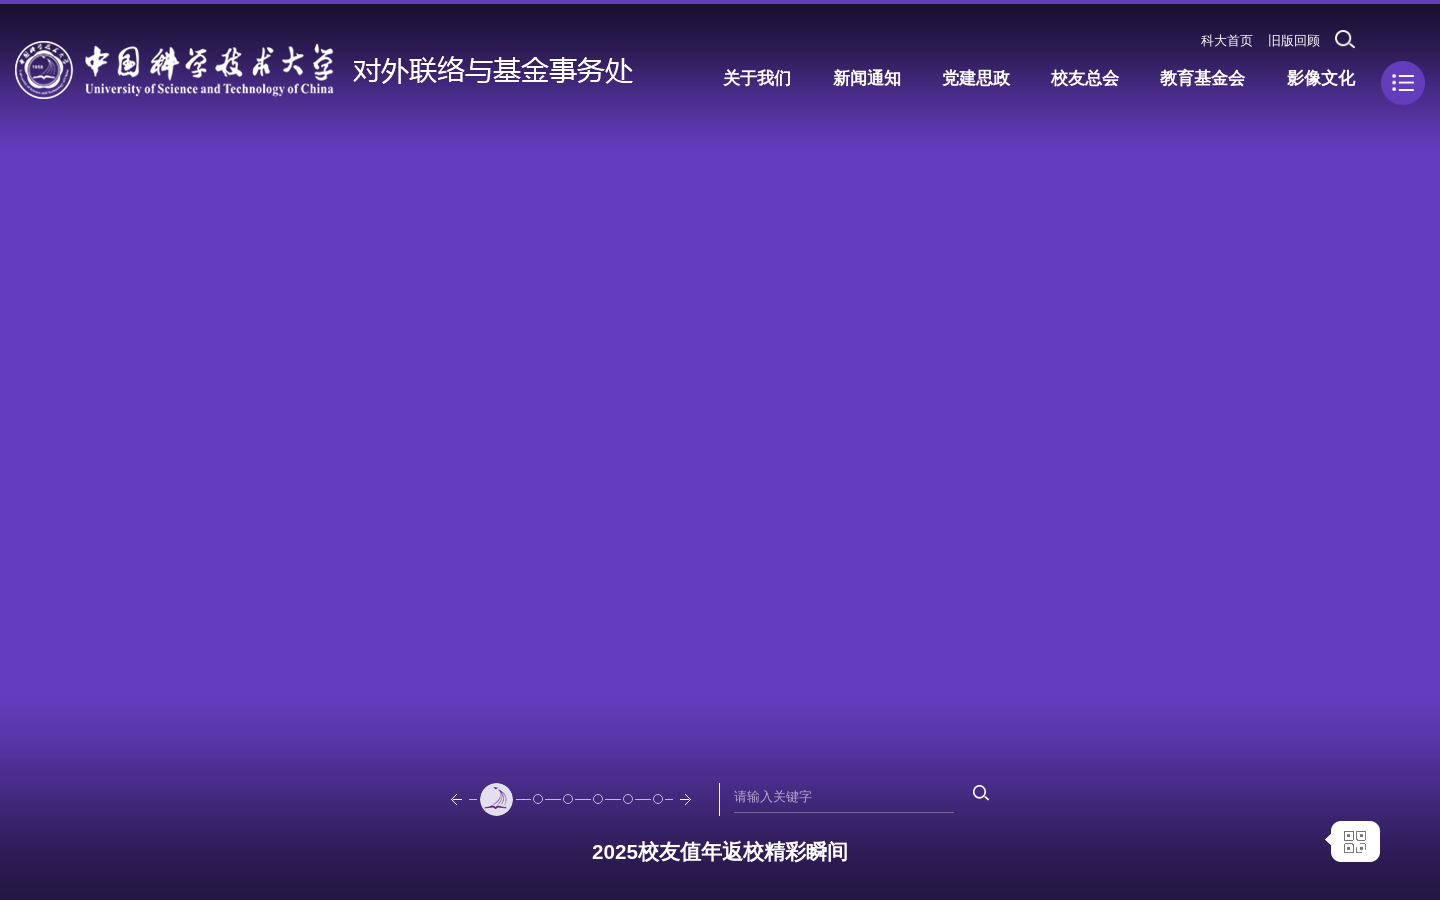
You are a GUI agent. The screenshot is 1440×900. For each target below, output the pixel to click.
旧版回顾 (1294, 40)
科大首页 (1227, 40)
